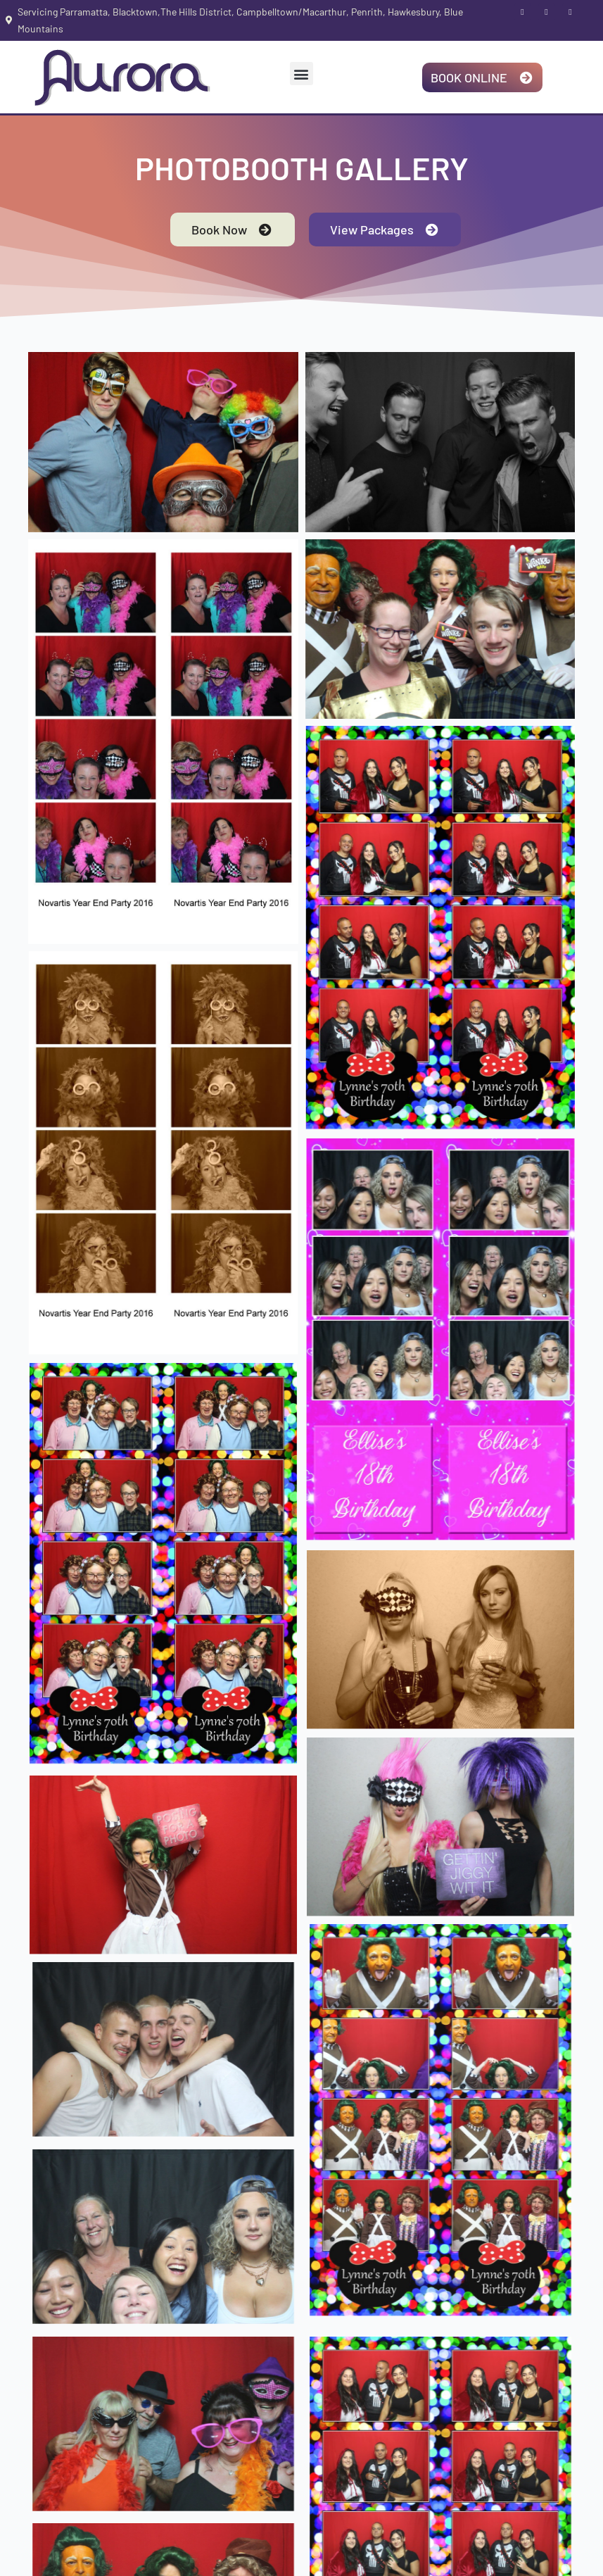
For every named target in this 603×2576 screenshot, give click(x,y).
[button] (301, 73)
